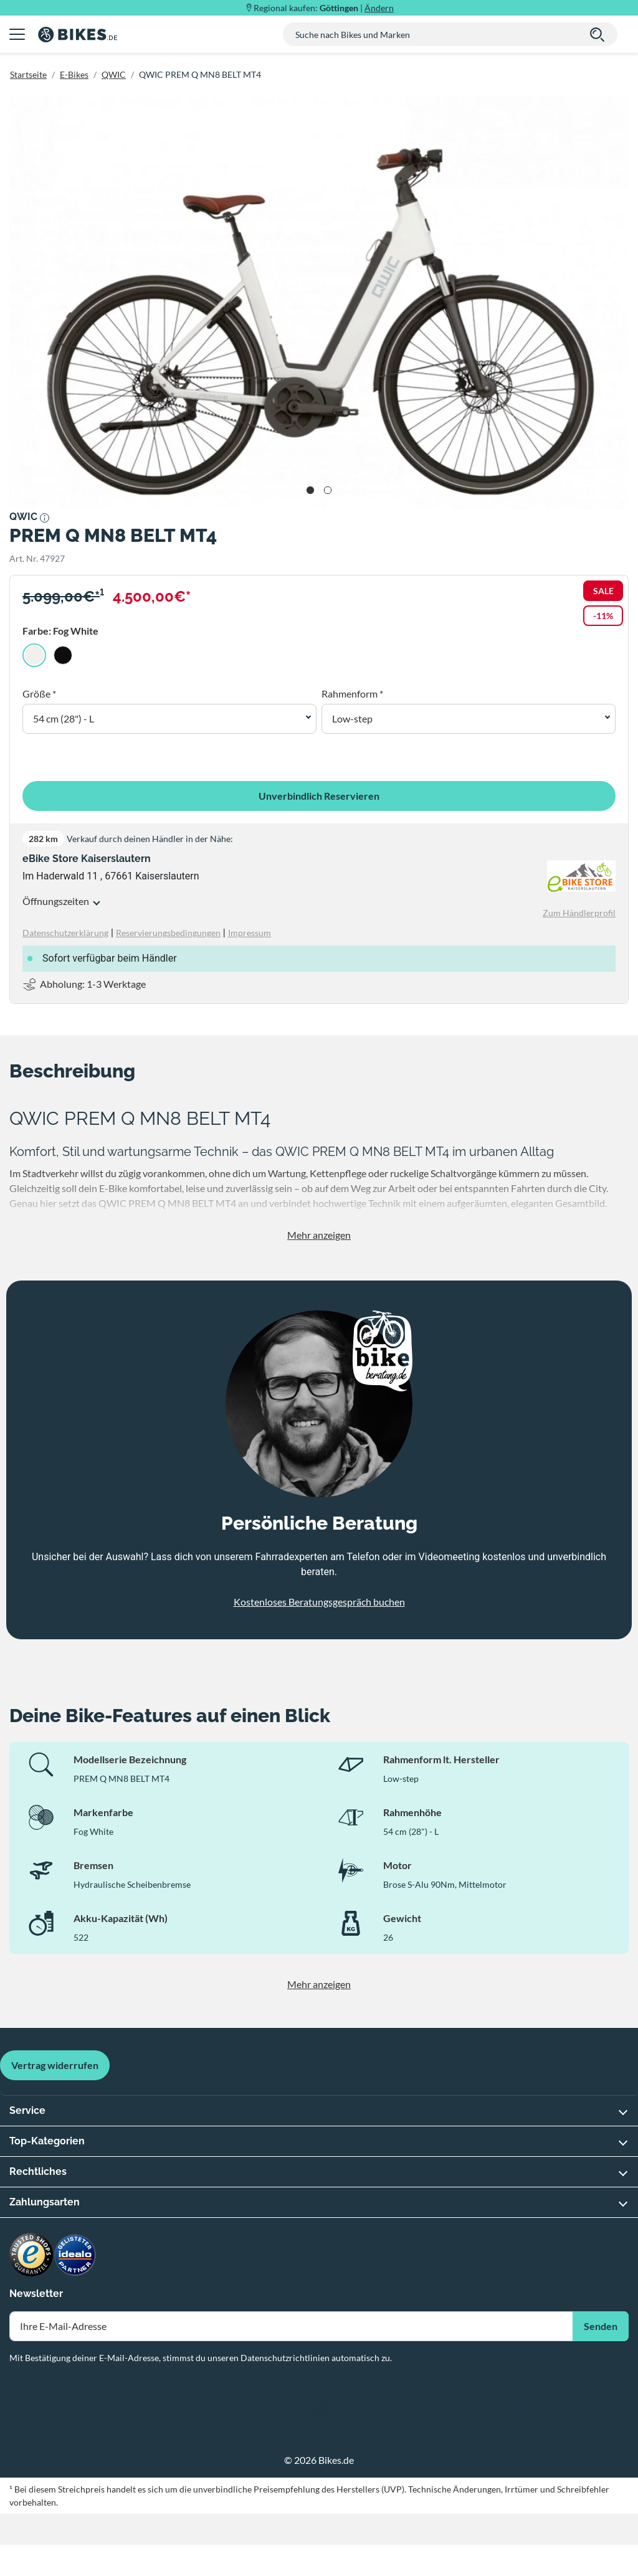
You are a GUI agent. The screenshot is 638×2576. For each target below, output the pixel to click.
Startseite (28, 74)
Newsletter (36, 2293)
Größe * (39, 693)
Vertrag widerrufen (54, 2065)
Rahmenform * (352, 693)
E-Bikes (74, 74)
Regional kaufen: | (324, 7)
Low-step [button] (352, 718)
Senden (600, 2326)
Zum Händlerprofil (579, 912)
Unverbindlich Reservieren (319, 796)
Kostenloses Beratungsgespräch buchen (319, 1602)
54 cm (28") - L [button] (63, 718)
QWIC (114, 74)
